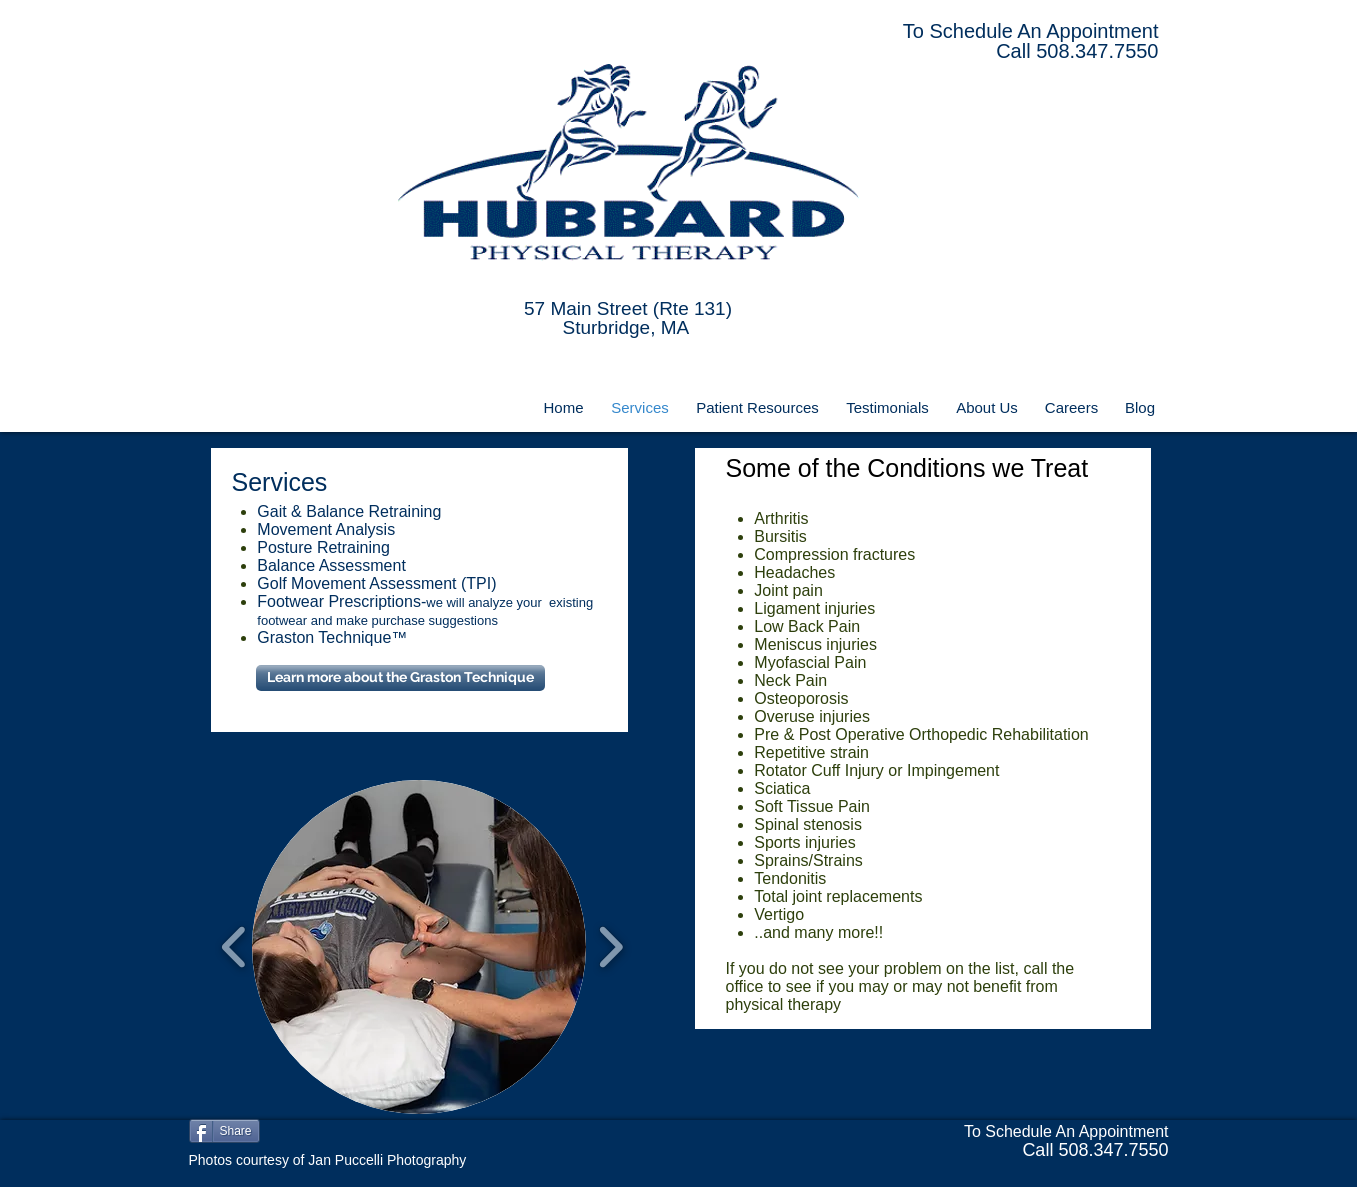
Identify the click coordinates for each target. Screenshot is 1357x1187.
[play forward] (610, 947)
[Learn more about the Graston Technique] (400, 678)
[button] (419, 947)
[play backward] (234, 947)
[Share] (224, 1131)
